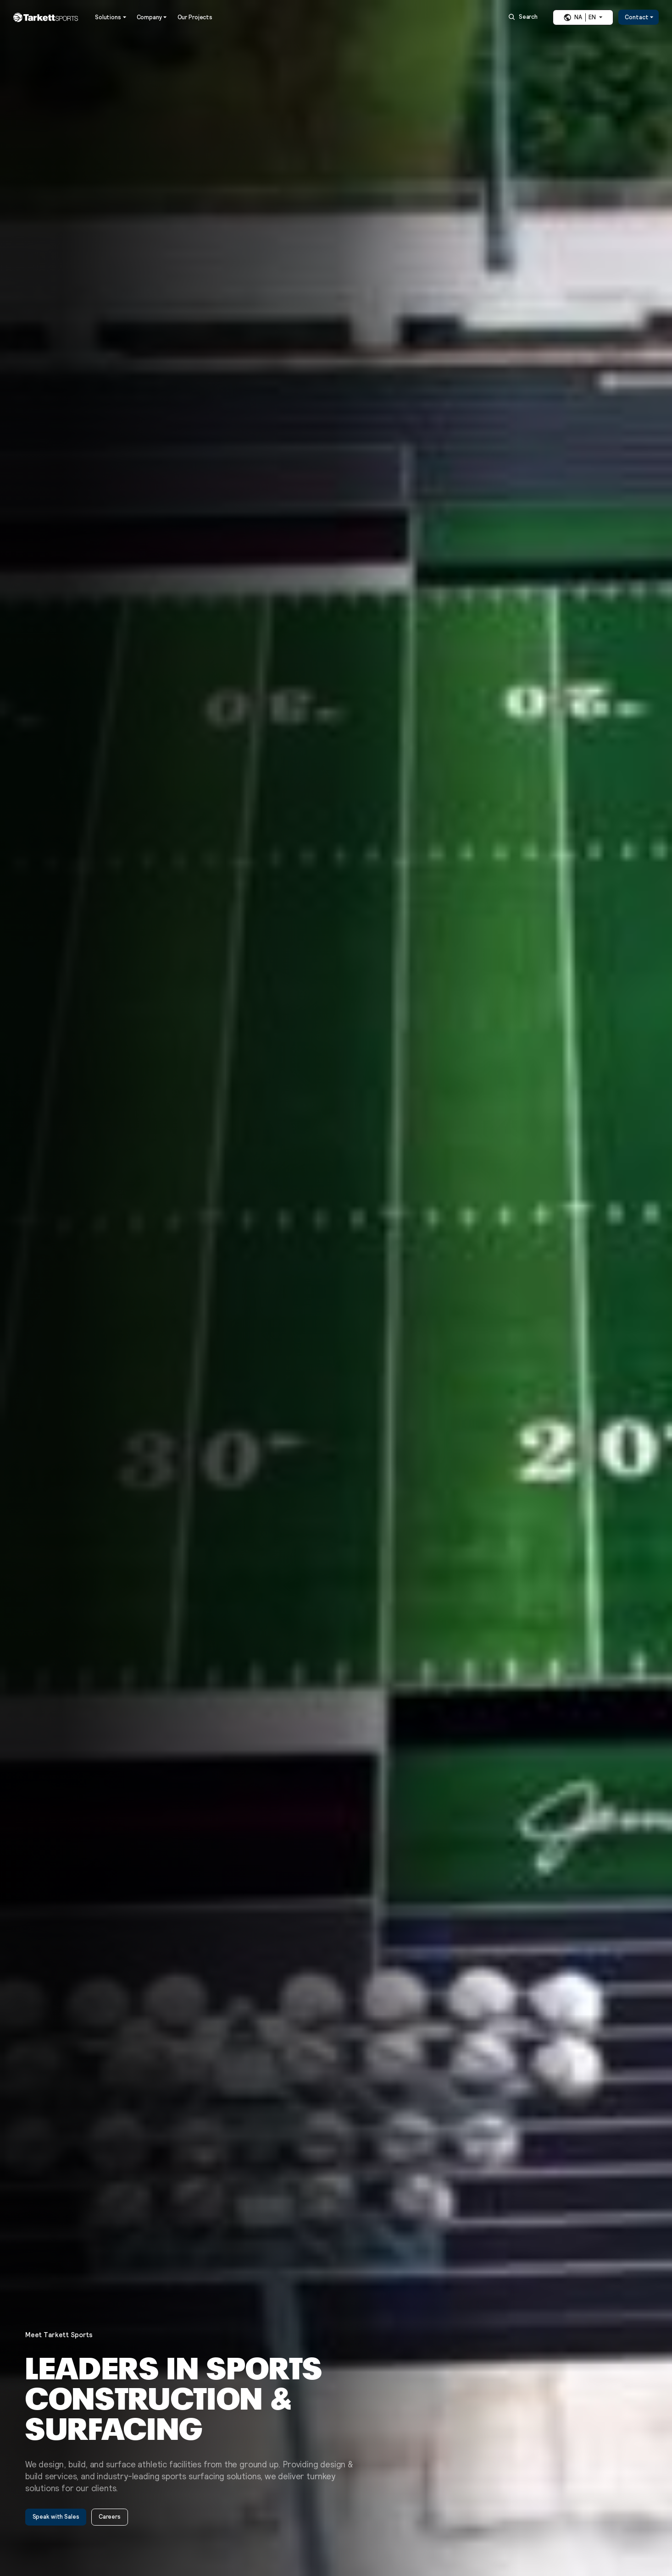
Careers (110, 2517)
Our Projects (195, 18)
